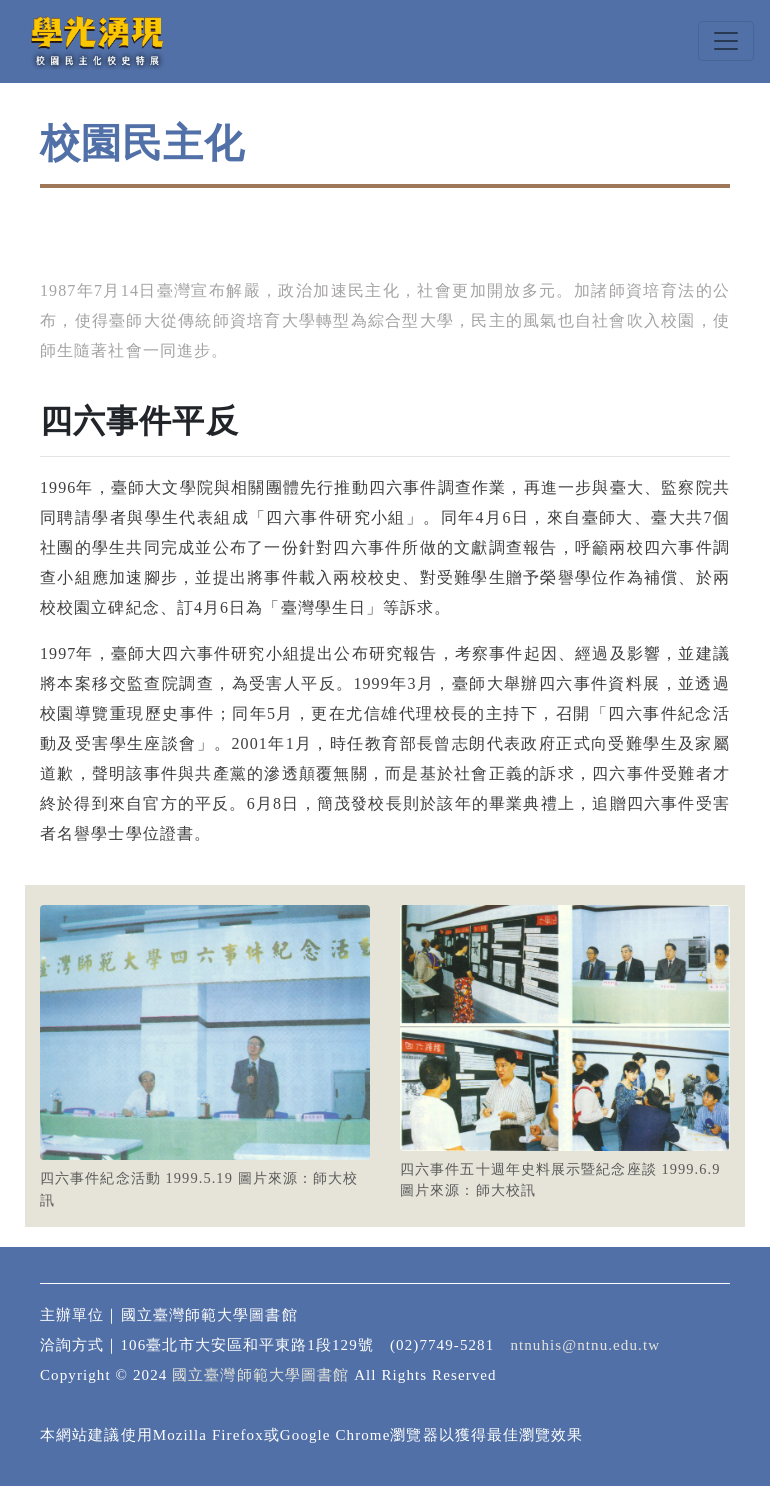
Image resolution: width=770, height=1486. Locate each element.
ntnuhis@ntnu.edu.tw (585, 1345)
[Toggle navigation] (726, 41)
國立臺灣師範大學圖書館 (258, 1375)
